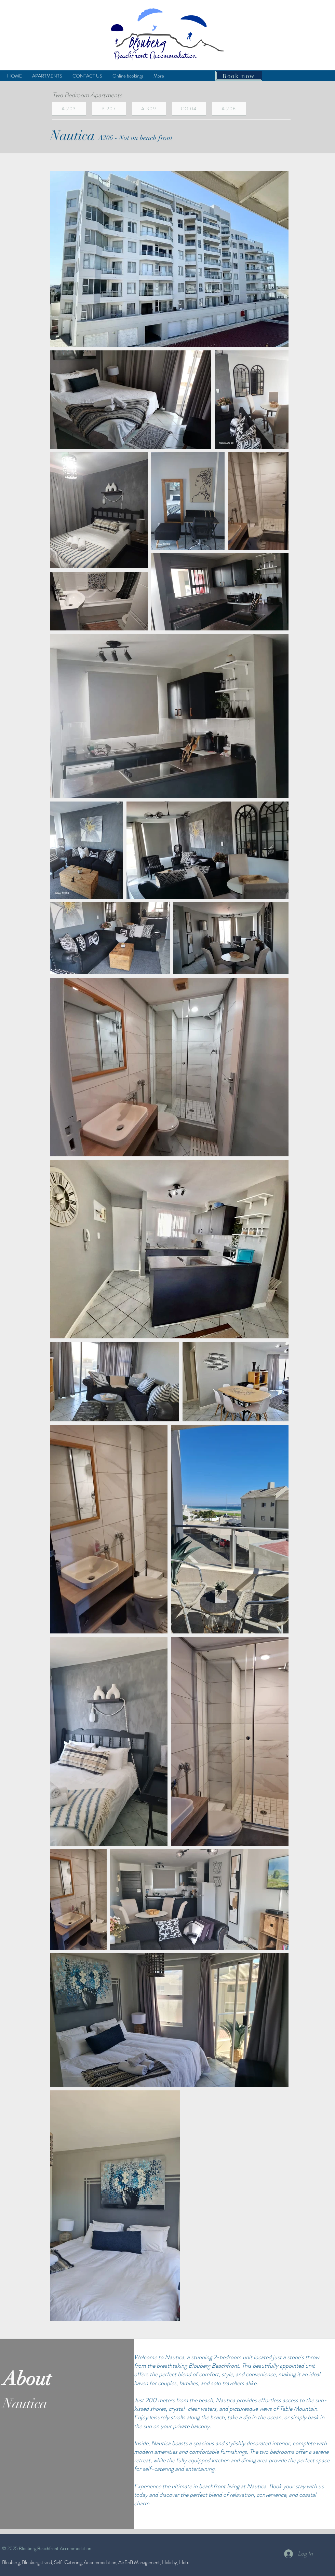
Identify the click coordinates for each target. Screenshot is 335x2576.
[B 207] (109, 108)
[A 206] (229, 108)
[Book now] (238, 76)
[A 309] (149, 108)
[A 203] (69, 108)
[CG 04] (189, 108)
